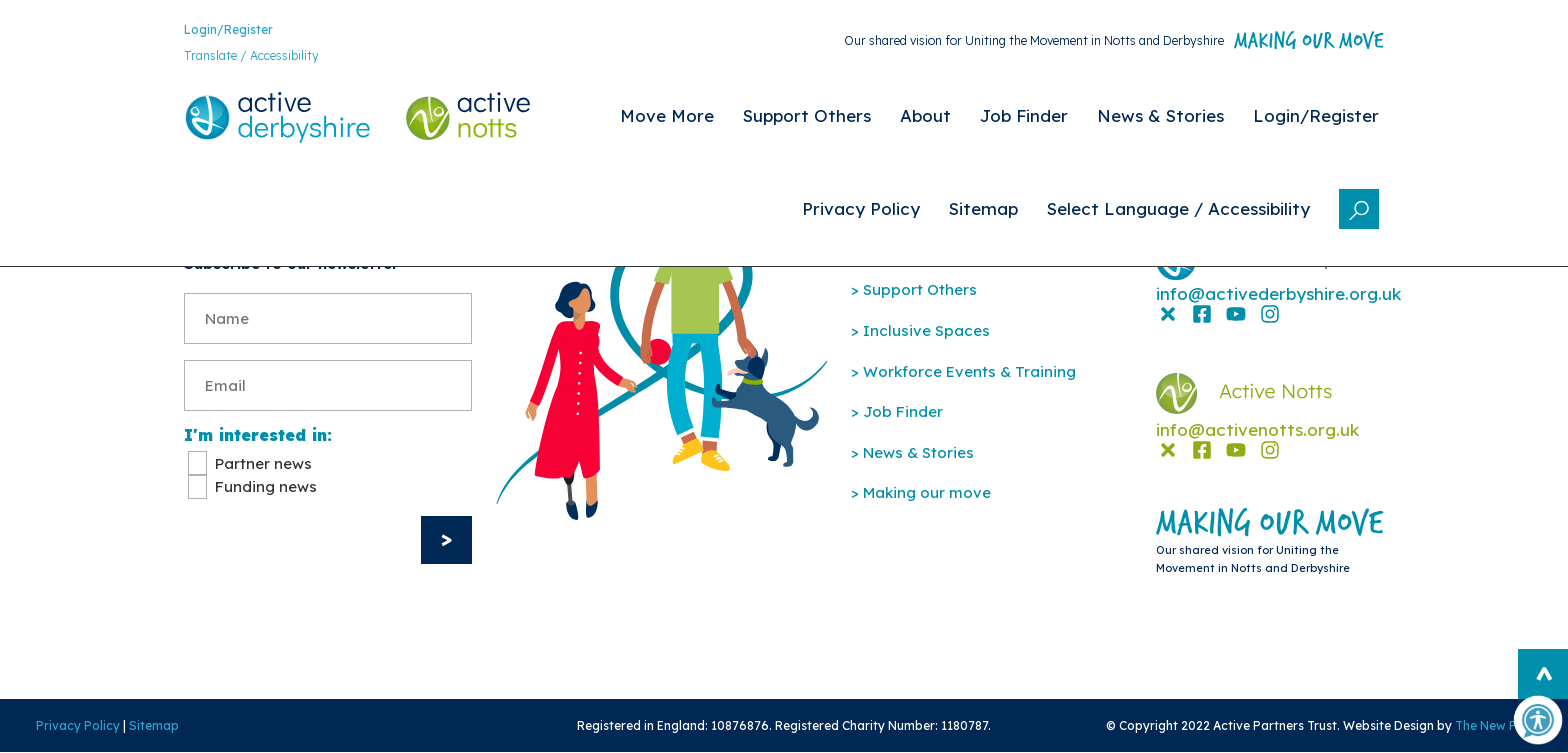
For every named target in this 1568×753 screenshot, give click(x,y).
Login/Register (228, 29)
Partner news (263, 463)
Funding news (266, 486)
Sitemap (154, 725)
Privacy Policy (78, 725)
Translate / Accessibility (251, 55)
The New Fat (1492, 725)
